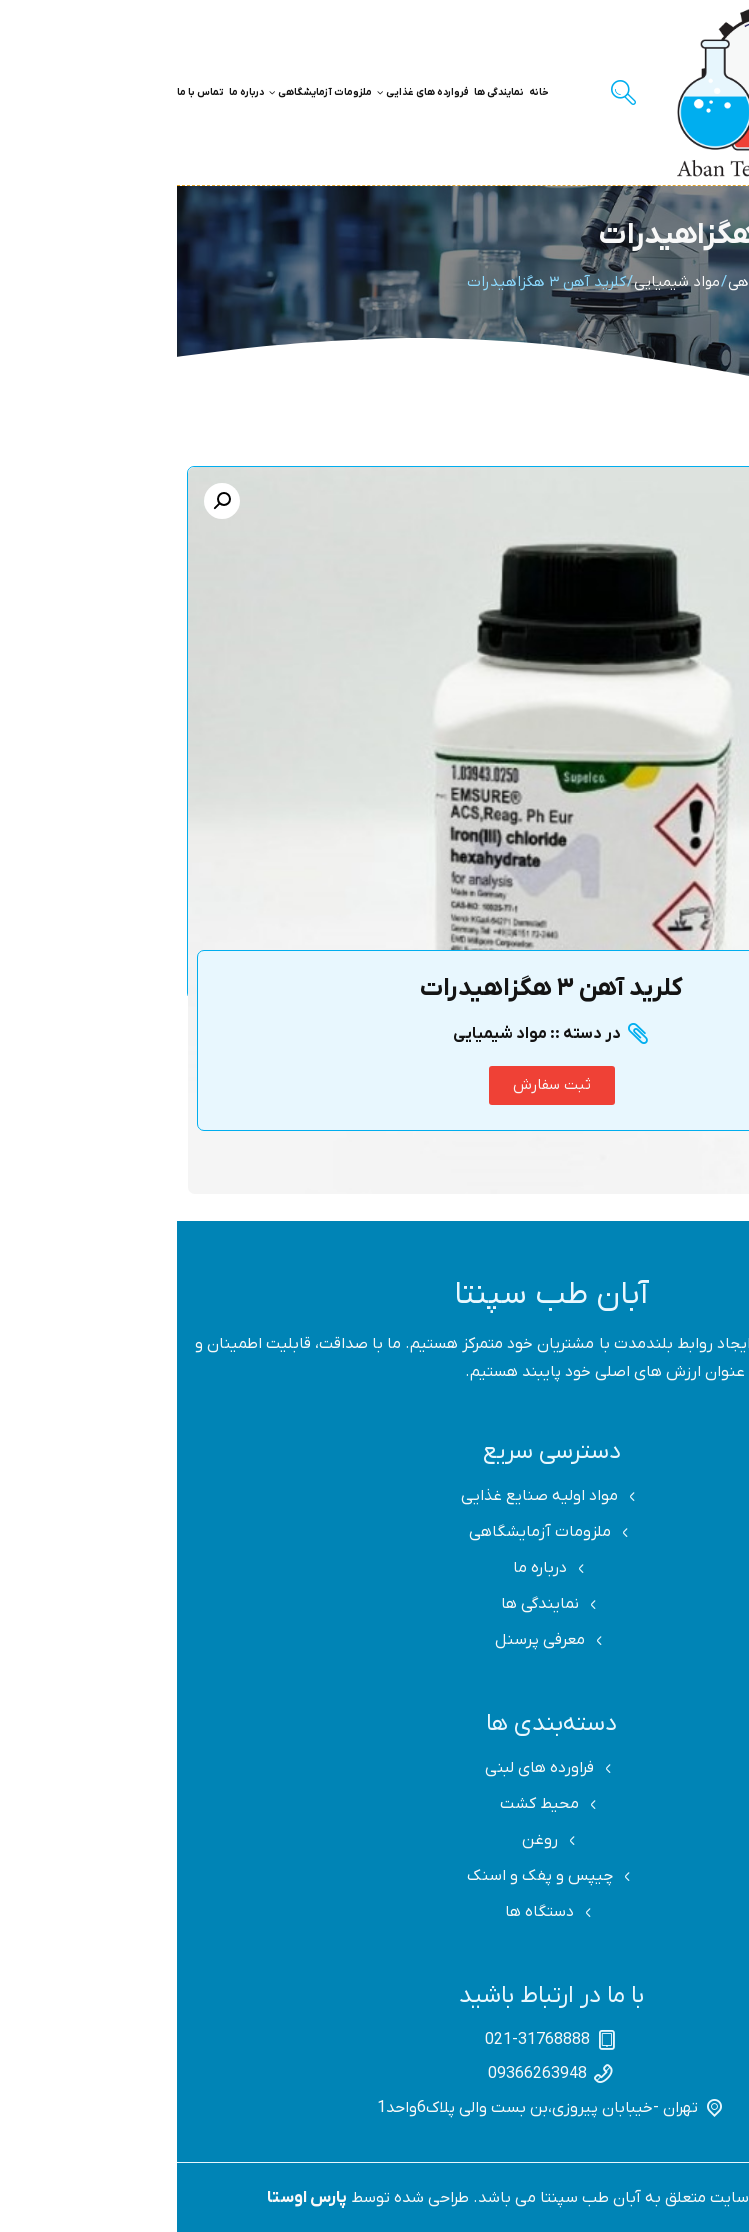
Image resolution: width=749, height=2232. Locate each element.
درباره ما (69, 92)
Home (712, 282)
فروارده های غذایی (246, 93)
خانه (362, 92)
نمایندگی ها (322, 92)
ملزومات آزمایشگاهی (143, 93)
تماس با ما (23, 92)
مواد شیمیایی (500, 282)
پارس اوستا (130, 2198)
